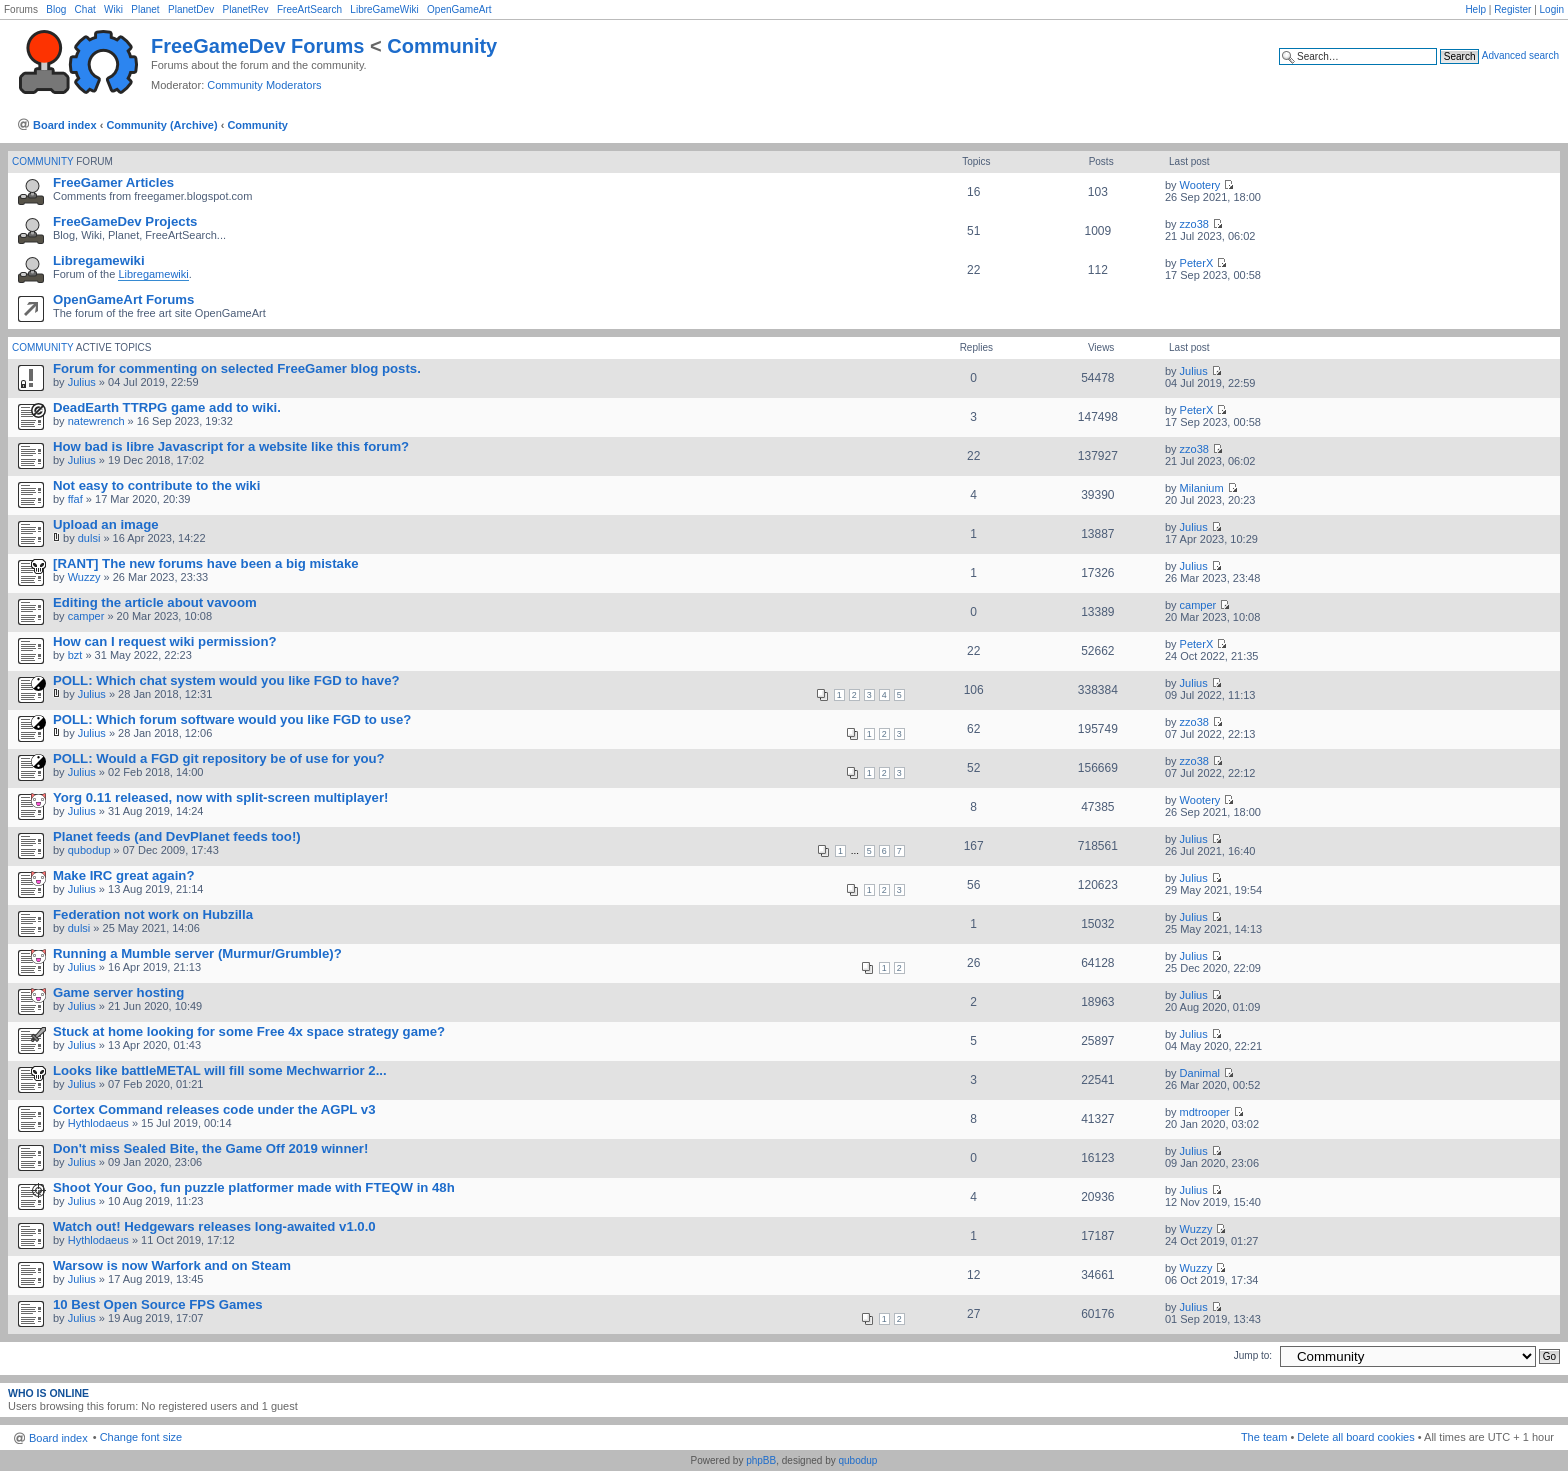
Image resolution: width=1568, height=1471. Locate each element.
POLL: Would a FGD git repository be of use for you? (219, 758)
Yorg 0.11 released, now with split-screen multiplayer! (220, 797)
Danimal (1200, 1073)
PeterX (1197, 263)
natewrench (96, 421)
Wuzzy (84, 577)
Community (442, 46)
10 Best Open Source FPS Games (158, 1304)
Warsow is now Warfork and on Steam (172, 1265)
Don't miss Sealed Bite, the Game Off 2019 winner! (210, 1148)
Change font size (141, 1437)
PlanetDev (191, 9)
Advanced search (1520, 55)
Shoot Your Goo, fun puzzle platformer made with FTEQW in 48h (254, 1187)
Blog (56, 9)
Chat (85, 9)
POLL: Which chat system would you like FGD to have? (226, 680)
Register (1512, 9)
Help (1475, 9)
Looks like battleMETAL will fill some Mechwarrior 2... (220, 1070)
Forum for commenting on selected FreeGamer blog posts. (237, 368)
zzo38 (1194, 224)
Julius (82, 382)
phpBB (761, 1460)
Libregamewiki (99, 260)
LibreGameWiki (384, 9)
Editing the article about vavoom (155, 602)
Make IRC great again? (123, 875)
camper (86, 616)
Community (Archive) (161, 125)
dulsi (89, 538)
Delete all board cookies (1355, 1437)
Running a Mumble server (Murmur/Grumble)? (197, 953)
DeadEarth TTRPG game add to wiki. (167, 407)
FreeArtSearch (309, 9)
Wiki (113, 9)
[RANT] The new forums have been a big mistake (206, 563)
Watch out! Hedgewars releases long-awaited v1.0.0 (214, 1226)
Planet (145, 9)
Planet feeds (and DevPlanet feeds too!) (177, 836)
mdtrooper (1205, 1112)
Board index (65, 125)
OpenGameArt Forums (123, 299)
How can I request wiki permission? (165, 641)
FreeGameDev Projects (125, 221)
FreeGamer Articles (113, 182)
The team (1264, 1437)
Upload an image (106, 524)
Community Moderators (264, 85)
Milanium (1202, 488)
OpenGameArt (459, 9)
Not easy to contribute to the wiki (156, 485)
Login (1552, 9)
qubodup (89, 850)
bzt (75, 655)
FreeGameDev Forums (257, 46)
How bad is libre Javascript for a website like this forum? (231, 446)
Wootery (1200, 185)
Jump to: (1253, 1355)
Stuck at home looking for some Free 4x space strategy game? (249, 1031)
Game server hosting (118, 992)
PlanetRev (245, 9)
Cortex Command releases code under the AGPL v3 (214, 1109)
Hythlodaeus (98, 1123)
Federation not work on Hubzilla (153, 914)
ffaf (75, 499)
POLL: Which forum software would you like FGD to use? (232, 719)
